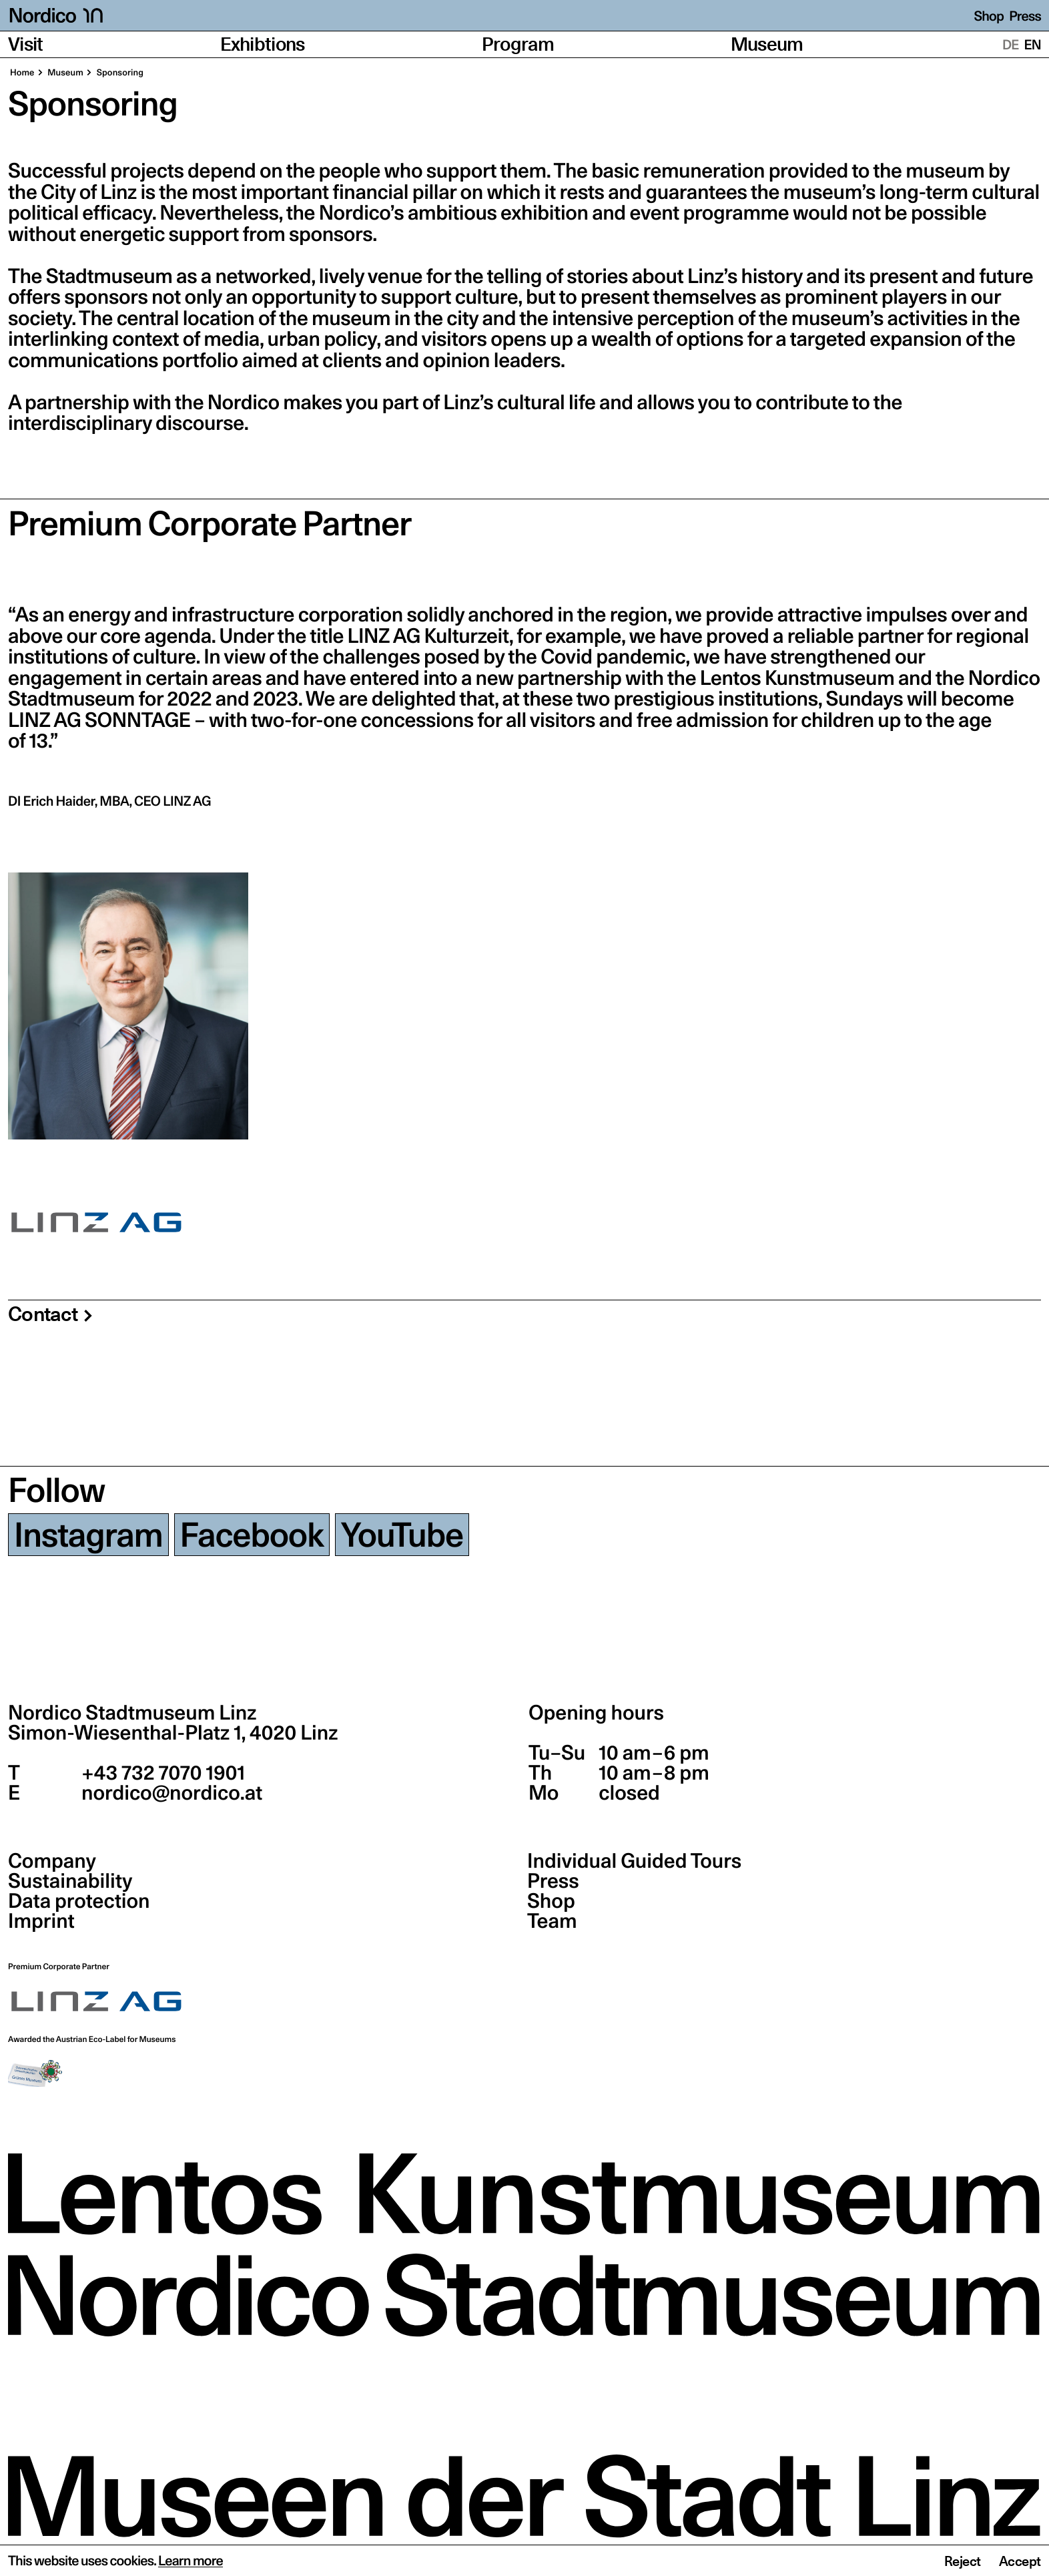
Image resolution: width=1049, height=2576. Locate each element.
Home (22, 73)
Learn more (190, 2560)
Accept (1020, 2561)
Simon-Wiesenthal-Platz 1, (173, 1733)
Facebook (252, 1534)
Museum (767, 44)
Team (552, 1921)
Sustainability (70, 1881)
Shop (989, 16)
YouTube (402, 1534)
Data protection (79, 1901)
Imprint (41, 1921)
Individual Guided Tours (634, 1861)
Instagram (88, 1534)
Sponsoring (119, 73)
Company (52, 1861)
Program (518, 44)
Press (1025, 16)
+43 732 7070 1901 (161, 1773)
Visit (25, 44)
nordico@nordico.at (169, 1793)
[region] (524, 1005)
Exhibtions (262, 44)
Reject (962, 2561)
